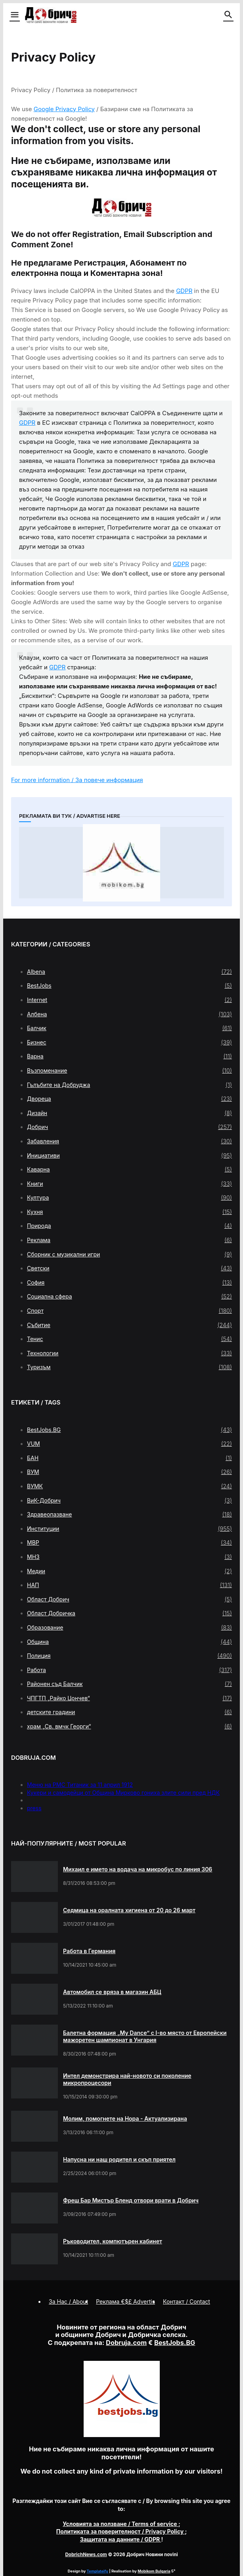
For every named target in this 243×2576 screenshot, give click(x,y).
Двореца (129, 1099)
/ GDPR (120, 2539)
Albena (129, 972)
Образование (129, 1628)
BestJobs (129, 986)
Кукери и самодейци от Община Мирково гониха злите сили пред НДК (123, 1792)
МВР (129, 1543)
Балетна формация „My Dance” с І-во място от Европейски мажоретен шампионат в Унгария (145, 2036)
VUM (129, 1444)
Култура (129, 1198)
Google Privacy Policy (64, 109)
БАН (129, 1458)
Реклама (129, 1240)
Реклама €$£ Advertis (125, 2301)
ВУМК (129, 1486)
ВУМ (129, 1472)
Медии (129, 1571)
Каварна (129, 1169)
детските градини (129, 1712)
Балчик (129, 1028)
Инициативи (129, 1156)
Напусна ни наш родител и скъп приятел (119, 2159)
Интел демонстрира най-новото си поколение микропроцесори (127, 2079)
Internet (129, 1000)
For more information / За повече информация (77, 780)
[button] (14, 15)
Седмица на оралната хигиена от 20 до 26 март (129, 1910)
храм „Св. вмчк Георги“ (129, 1726)
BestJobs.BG (129, 1430)
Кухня (129, 1212)
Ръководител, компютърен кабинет (112, 2241)
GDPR (184, 291)
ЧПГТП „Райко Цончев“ (129, 1698)
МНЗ (129, 1557)
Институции (129, 1529)
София (129, 1283)
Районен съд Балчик (129, 1684)
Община (129, 1642)
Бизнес (129, 1042)
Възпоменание (129, 1071)
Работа (129, 1670)
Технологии (129, 1353)
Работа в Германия (89, 1951)
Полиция (129, 1656)
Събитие (129, 1325)
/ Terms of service (120, 2523)
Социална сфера (129, 1297)
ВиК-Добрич (129, 1501)
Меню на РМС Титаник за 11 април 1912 (80, 1784)
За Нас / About (68, 2301)
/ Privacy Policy (120, 2531)
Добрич (129, 1127)
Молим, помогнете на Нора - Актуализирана (125, 2118)
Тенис (129, 1339)
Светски (129, 1268)
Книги (129, 1184)
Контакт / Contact (186, 2301)
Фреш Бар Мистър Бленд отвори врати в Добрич (131, 2200)
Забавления (129, 1141)
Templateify (97, 2571)
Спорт (129, 1311)
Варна (129, 1056)
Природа (129, 1226)
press (34, 1808)
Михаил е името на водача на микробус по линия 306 (137, 1869)
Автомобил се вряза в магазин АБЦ (112, 1991)
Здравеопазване (129, 1514)
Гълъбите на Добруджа (129, 1085)
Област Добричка (129, 1613)
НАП (129, 1585)
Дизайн (129, 1113)
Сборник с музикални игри (129, 1254)
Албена (129, 1014)
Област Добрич (129, 1599)
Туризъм (129, 1367)
